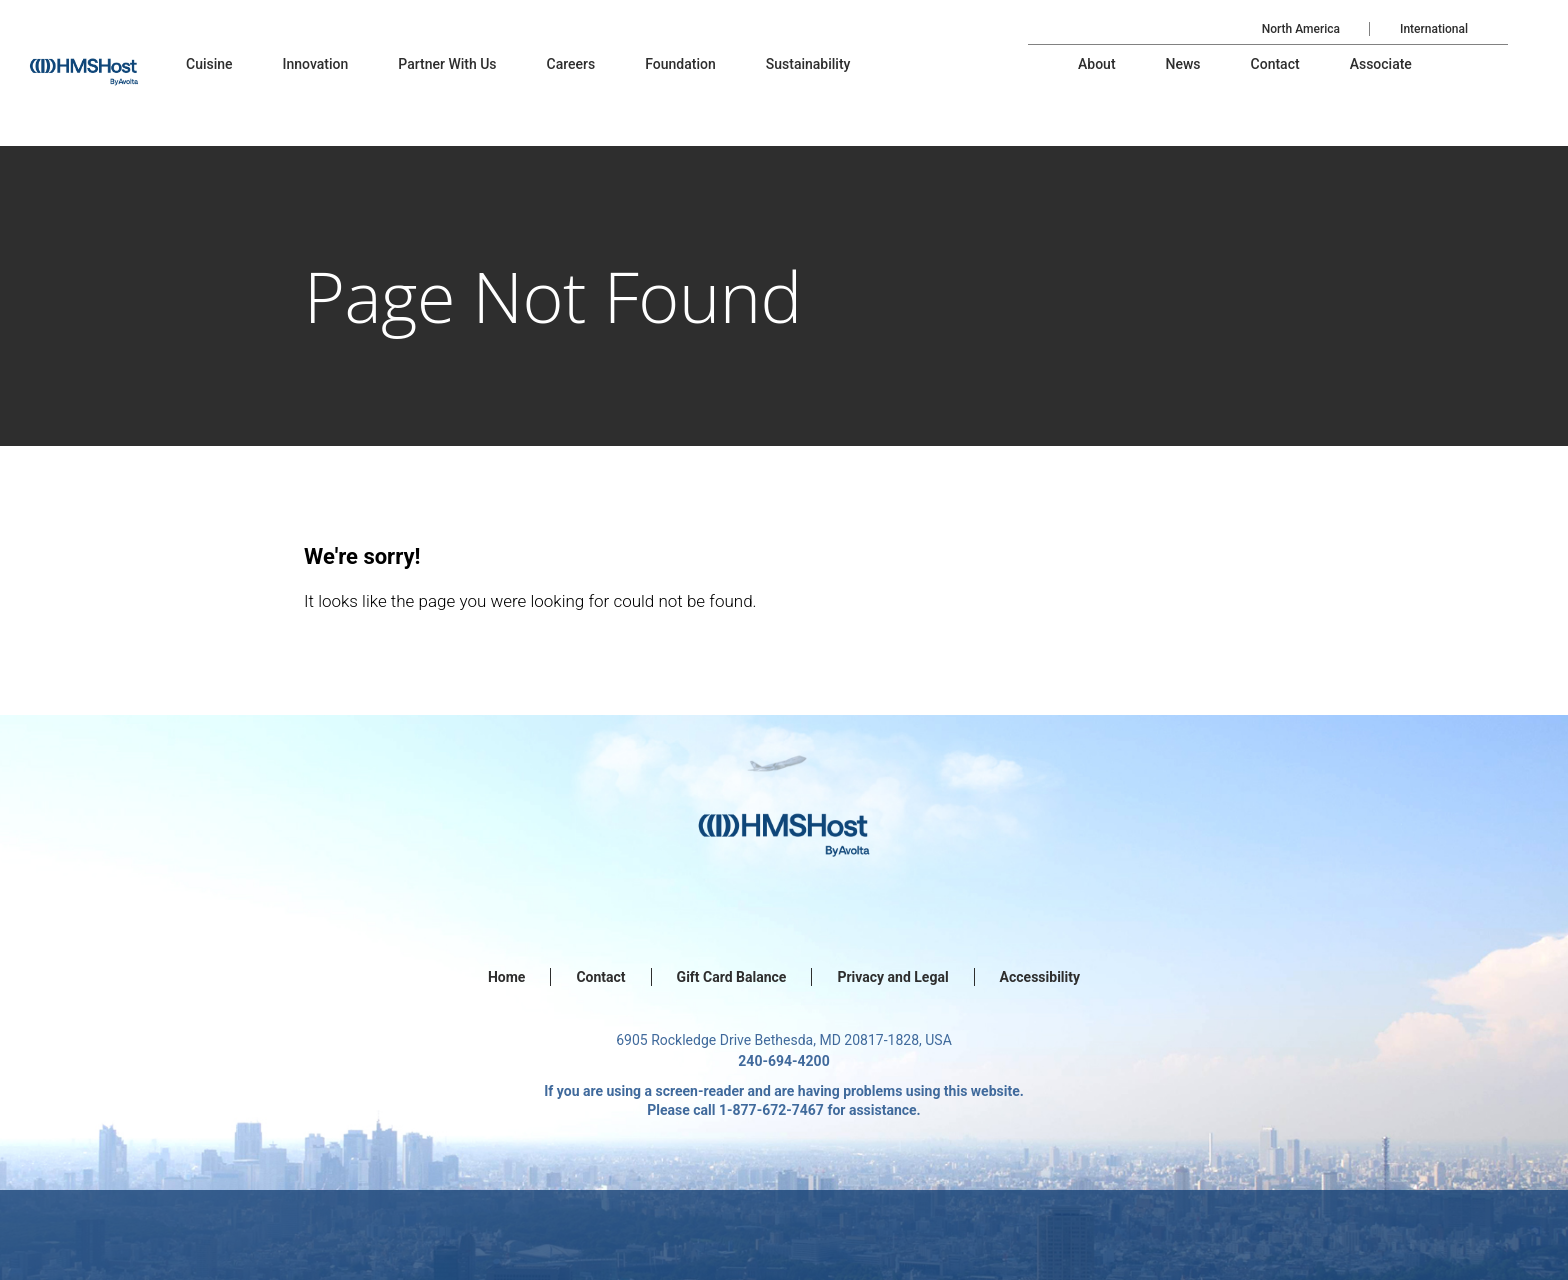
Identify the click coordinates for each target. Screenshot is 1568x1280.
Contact (600, 977)
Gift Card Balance (732, 977)
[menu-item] (209, 64)
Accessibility (1040, 977)
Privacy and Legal (892, 977)
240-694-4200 (783, 1061)
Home (506, 977)
